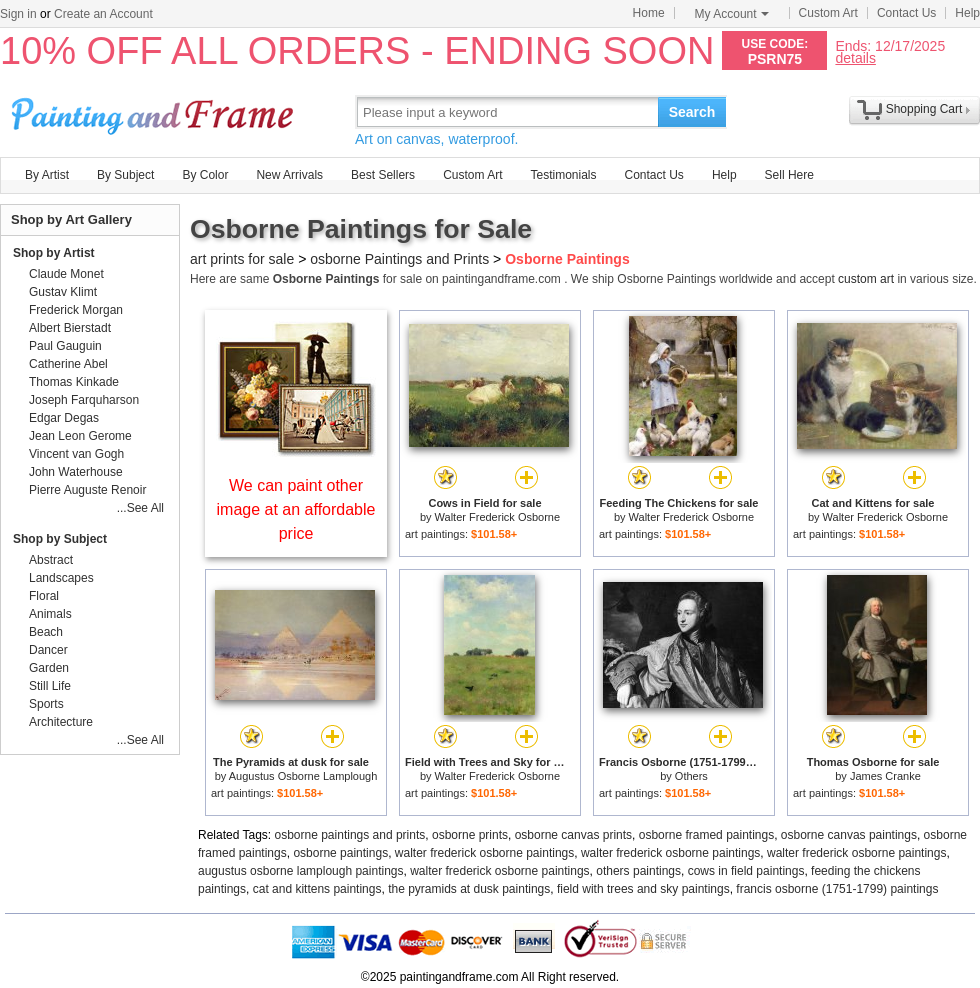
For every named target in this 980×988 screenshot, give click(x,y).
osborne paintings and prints (350, 835)
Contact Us (906, 13)
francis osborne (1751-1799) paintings (837, 889)
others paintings (638, 871)
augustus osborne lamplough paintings (300, 871)
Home (649, 13)
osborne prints (470, 835)
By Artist (47, 175)
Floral (44, 596)
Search (692, 112)
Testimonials (563, 175)
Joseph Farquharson (84, 400)
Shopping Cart (924, 109)
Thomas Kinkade (74, 382)
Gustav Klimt (63, 292)
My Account (732, 14)
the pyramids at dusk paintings (469, 889)
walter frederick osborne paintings (484, 853)
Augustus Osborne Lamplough (303, 776)
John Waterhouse (76, 472)
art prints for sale (242, 259)
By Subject (125, 175)
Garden (49, 668)
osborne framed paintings (706, 835)
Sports (46, 704)
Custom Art (828, 13)
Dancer (48, 650)
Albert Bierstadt (70, 328)
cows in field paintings (746, 871)
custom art (866, 279)
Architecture (61, 722)
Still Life (50, 686)
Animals (50, 614)
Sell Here (789, 175)
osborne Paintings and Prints (399, 259)
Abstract (51, 560)
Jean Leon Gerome (80, 436)
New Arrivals (289, 175)
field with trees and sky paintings (643, 889)
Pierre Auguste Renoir (87, 490)
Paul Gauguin (65, 346)
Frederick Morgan (76, 310)
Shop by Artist (54, 253)
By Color (205, 175)
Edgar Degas (64, 418)
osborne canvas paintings (849, 835)
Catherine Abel (68, 364)
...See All (140, 508)
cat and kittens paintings (317, 889)
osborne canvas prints (573, 835)
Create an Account (103, 14)
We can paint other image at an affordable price (296, 509)
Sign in (18, 14)
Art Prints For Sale (155, 111)
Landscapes (61, 578)
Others (691, 776)
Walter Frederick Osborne (498, 517)
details (855, 57)
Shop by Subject (60, 539)
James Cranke (885, 776)
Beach (46, 632)
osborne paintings (340, 853)
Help (967, 13)
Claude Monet (66, 274)
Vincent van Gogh (76, 454)
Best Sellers (383, 175)
